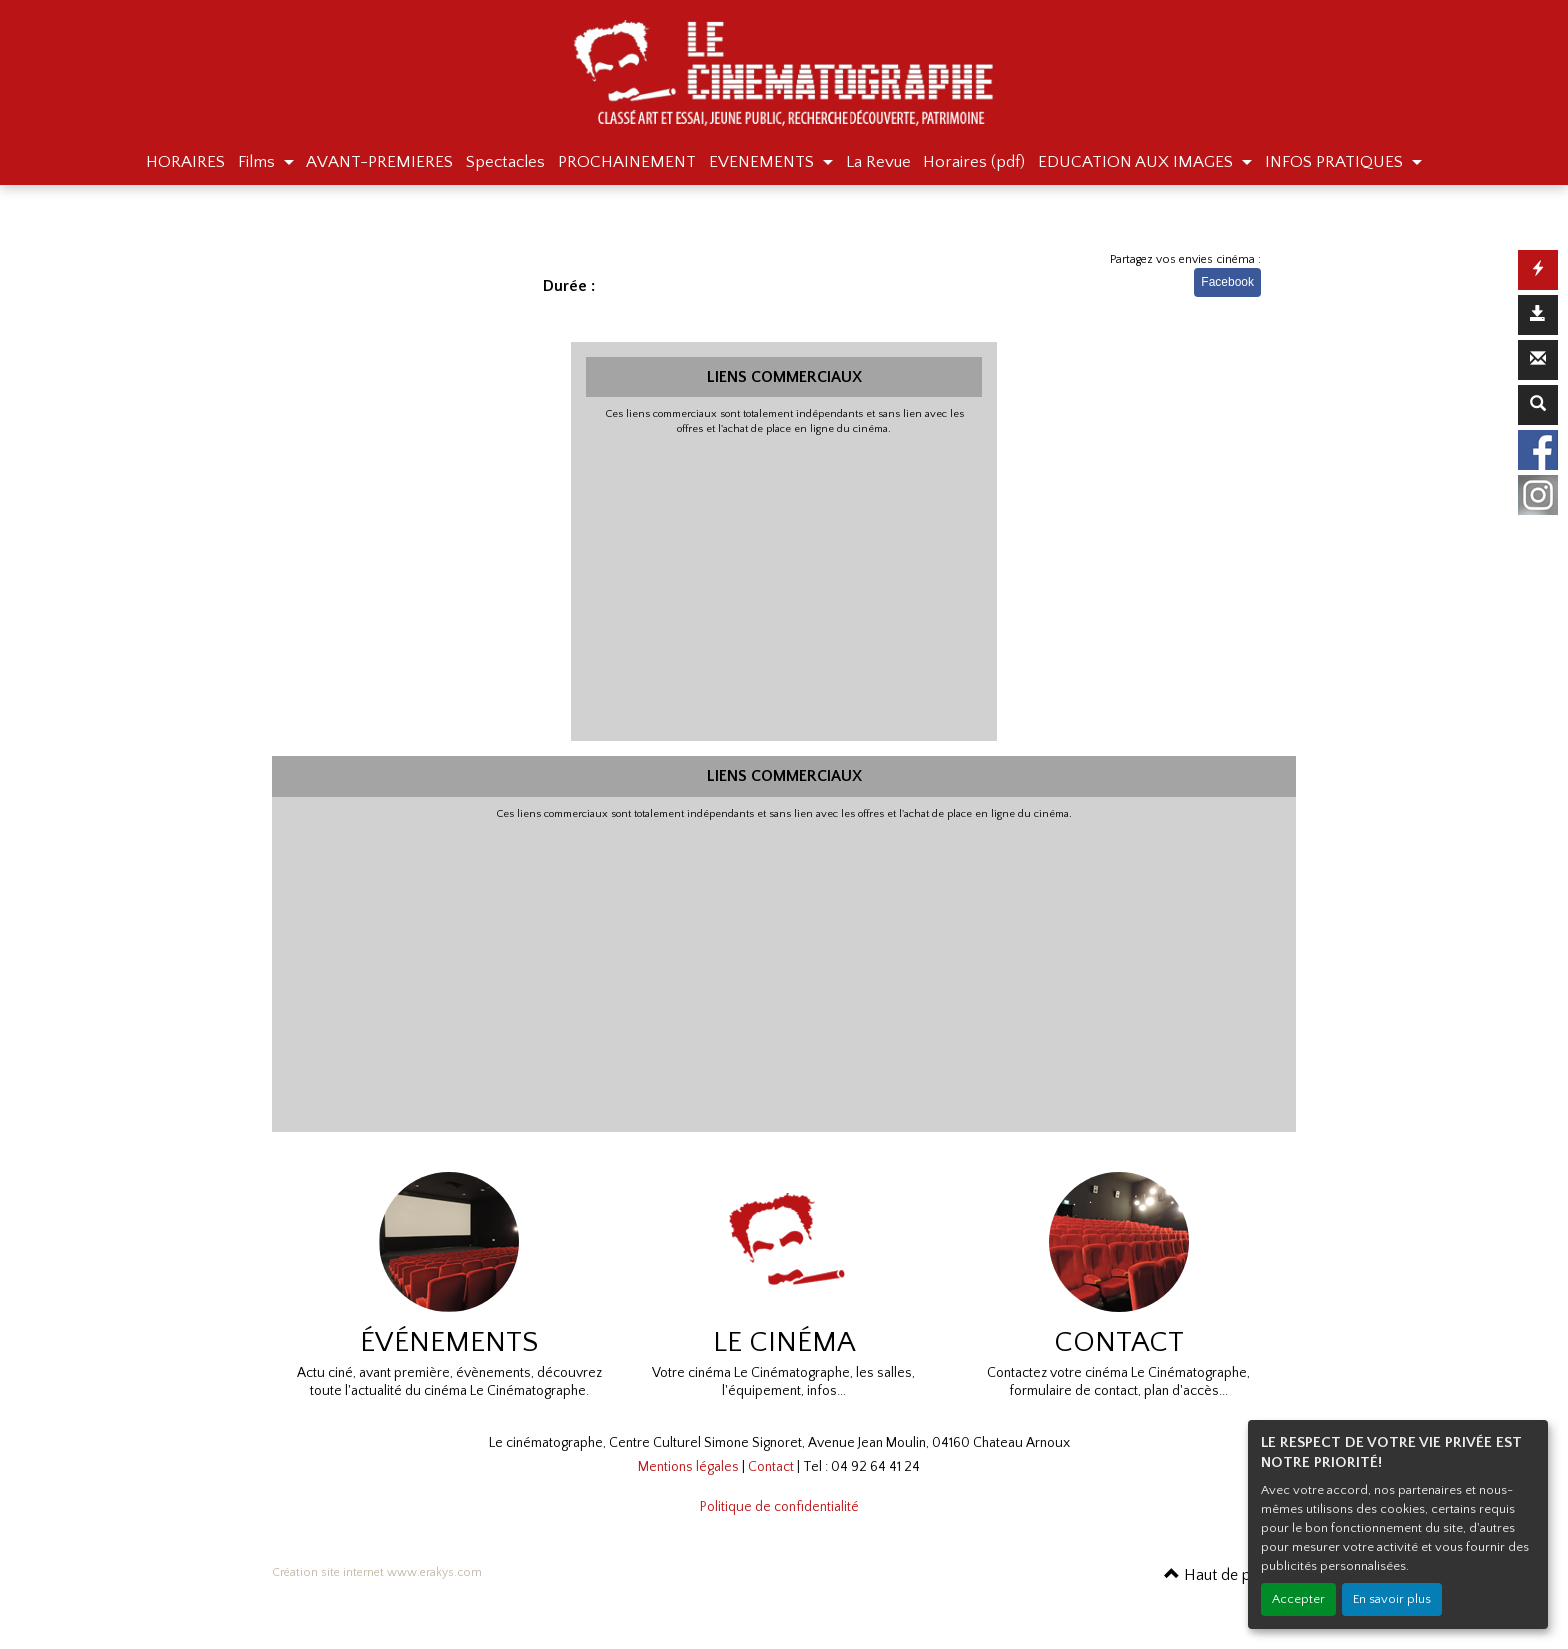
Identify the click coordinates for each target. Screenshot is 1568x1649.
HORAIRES (185, 162)
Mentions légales (688, 1467)
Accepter (1298, 1599)
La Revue (878, 162)
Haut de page (1220, 1575)
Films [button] (258, 162)
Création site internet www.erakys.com (377, 1572)
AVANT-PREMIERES (379, 162)
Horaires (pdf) (974, 162)
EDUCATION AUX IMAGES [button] (1137, 162)
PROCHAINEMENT (627, 162)
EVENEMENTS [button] (763, 162)
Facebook (1227, 282)
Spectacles (505, 162)
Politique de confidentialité (779, 1507)
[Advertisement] (784, 586)
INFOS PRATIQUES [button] (1336, 162)
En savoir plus (1392, 1599)
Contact (771, 1467)
